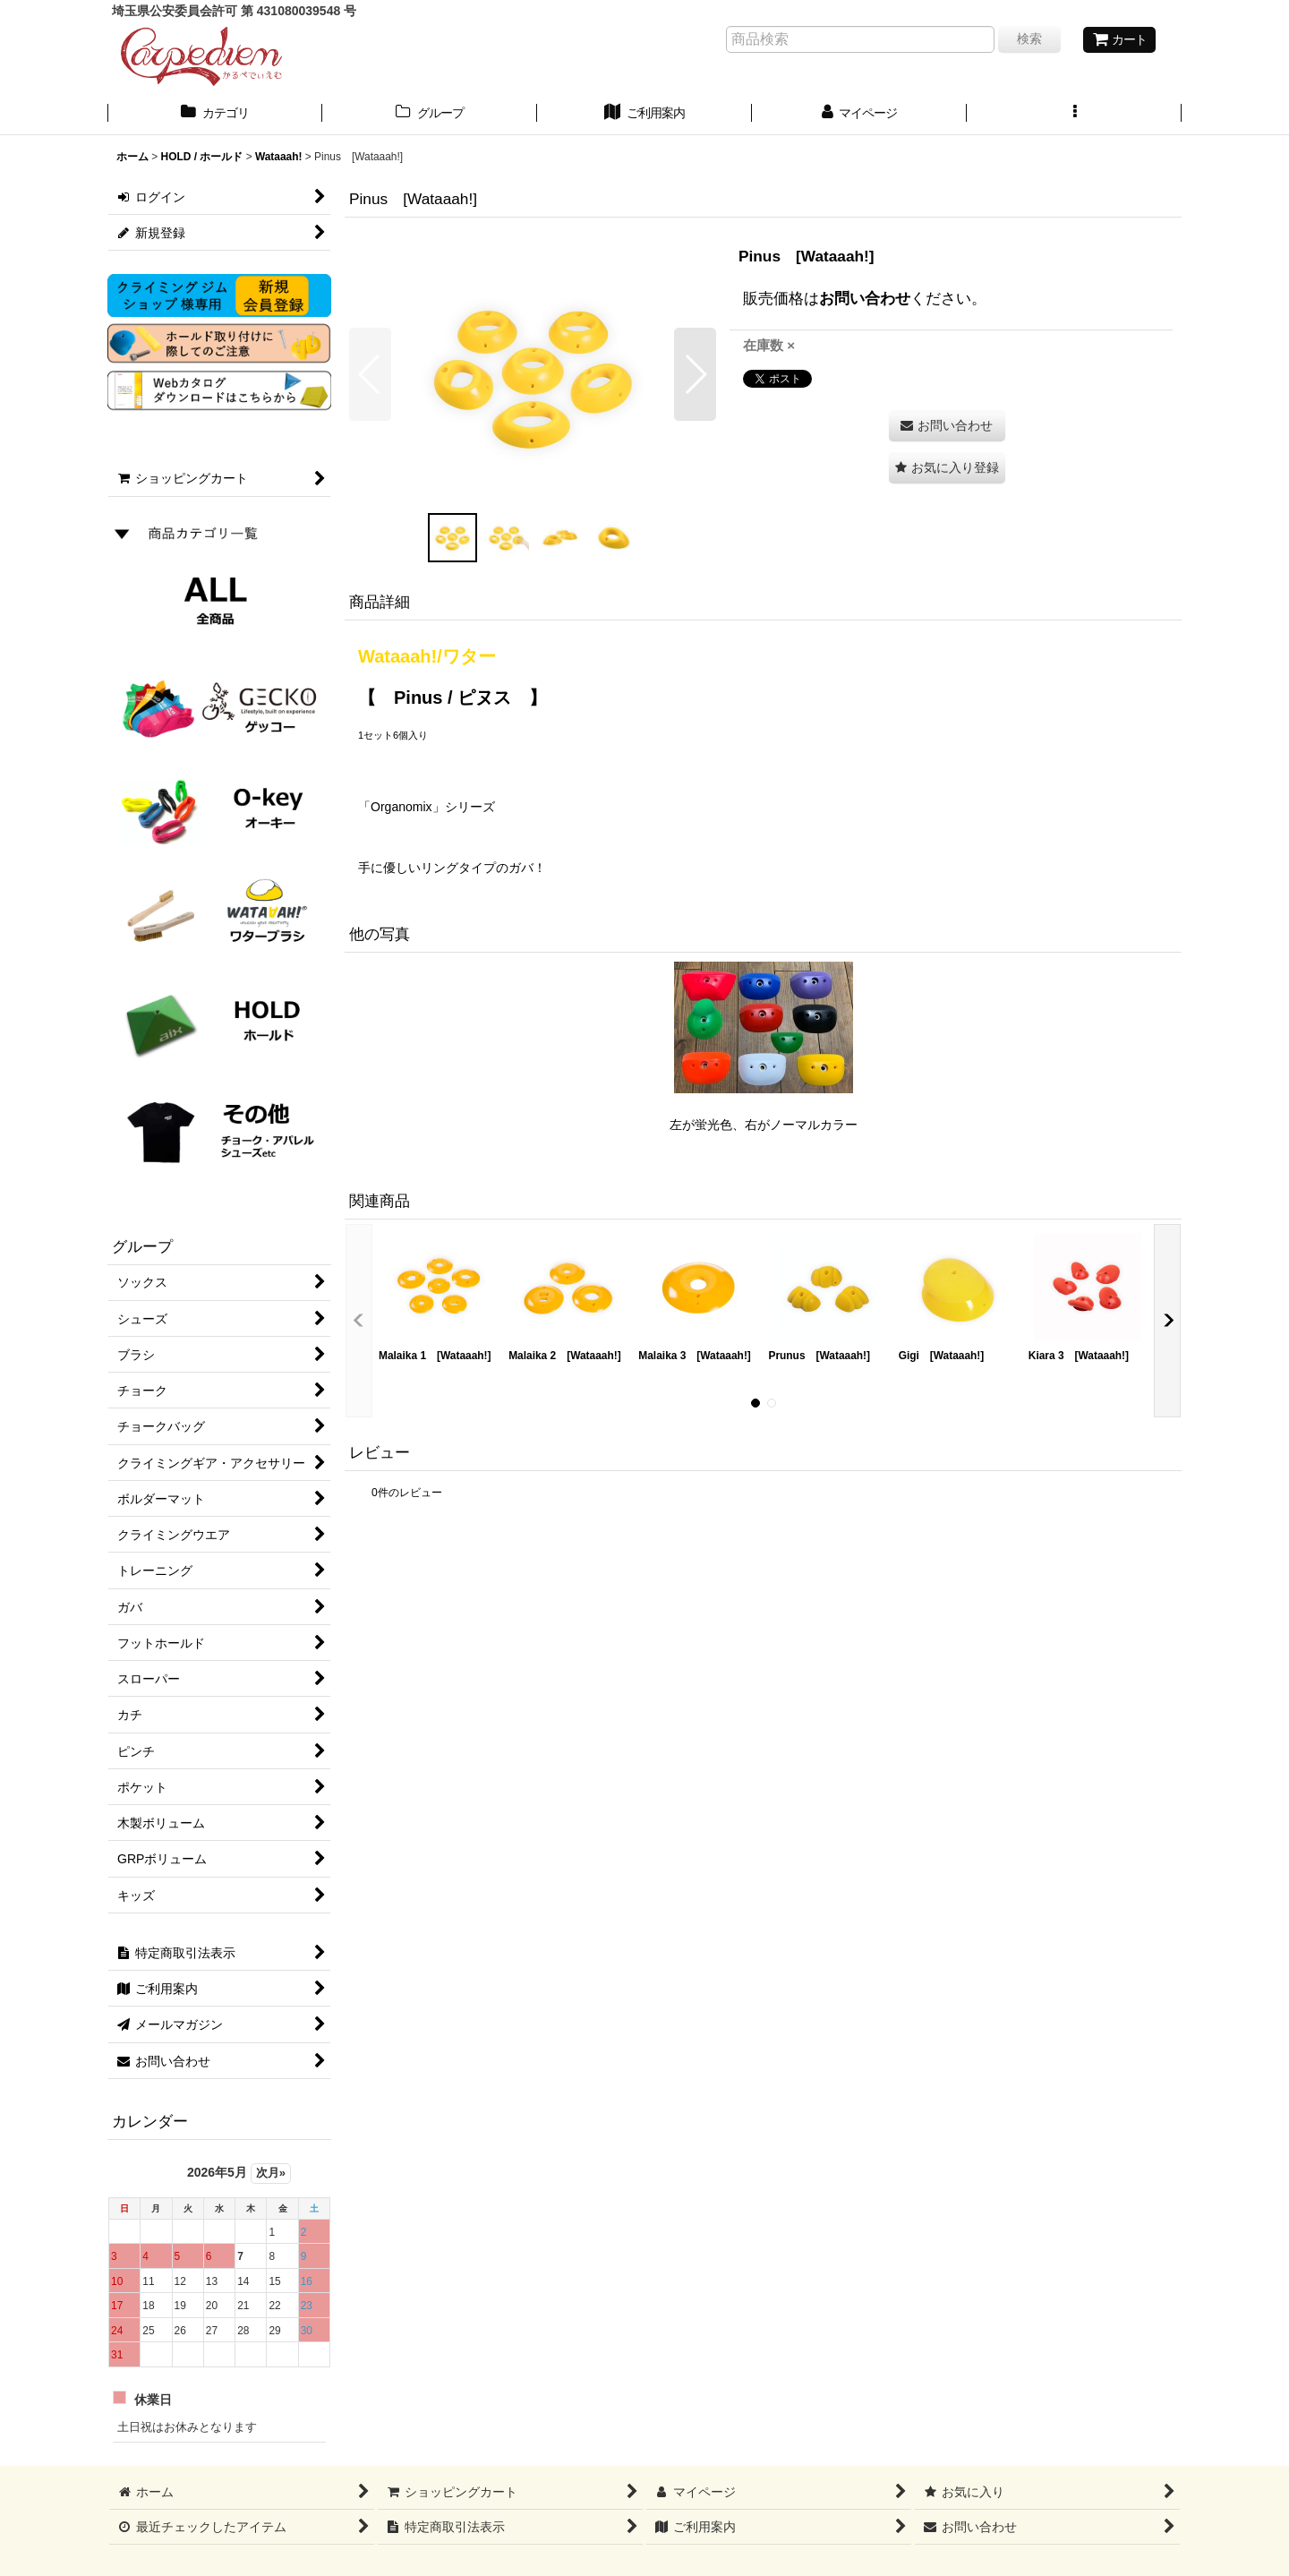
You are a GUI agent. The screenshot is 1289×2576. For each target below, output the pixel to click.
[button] (1074, 114)
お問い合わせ (864, 298)
